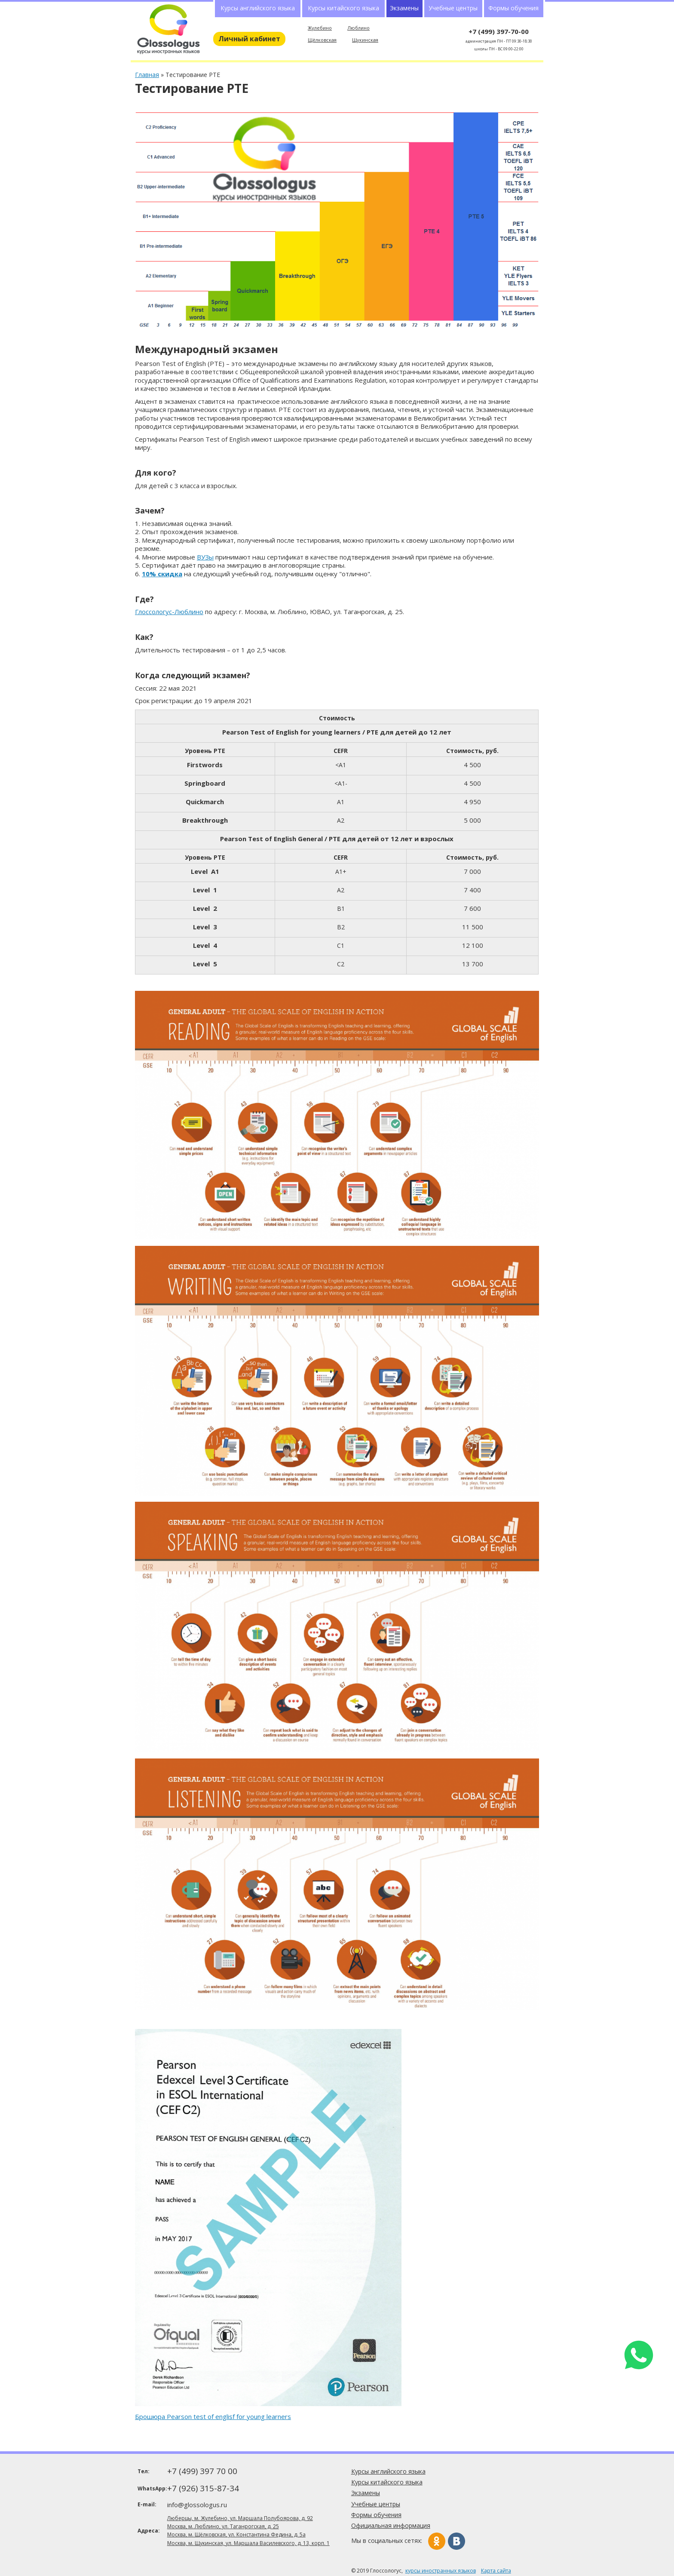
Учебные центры (453, 8)
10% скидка (162, 573)
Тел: (144, 2471)
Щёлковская (322, 40)
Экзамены (404, 8)
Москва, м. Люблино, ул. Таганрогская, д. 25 (223, 2526)
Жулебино (320, 28)
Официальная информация (390, 2525)
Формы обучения (513, 8)
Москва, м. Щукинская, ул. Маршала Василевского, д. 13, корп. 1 (248, 2543)
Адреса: (149, 2530)
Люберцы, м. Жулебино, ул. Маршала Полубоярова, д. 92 (240, 2518)
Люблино (358, 28)
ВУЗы (205, 557)
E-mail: (147, 2504)
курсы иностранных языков (440, 2570)
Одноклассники (436, 2541)
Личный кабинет (249, 38)
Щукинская (365, 40)
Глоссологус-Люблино (169, 611)
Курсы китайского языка (343, 8)
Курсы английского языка (258, 8)
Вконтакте (456, 2541)
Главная (147, 75)
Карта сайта (496, 2570)
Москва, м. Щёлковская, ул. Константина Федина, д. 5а (236, 2534)
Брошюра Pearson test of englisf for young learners (213, 2416)
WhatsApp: (151, 2488)
